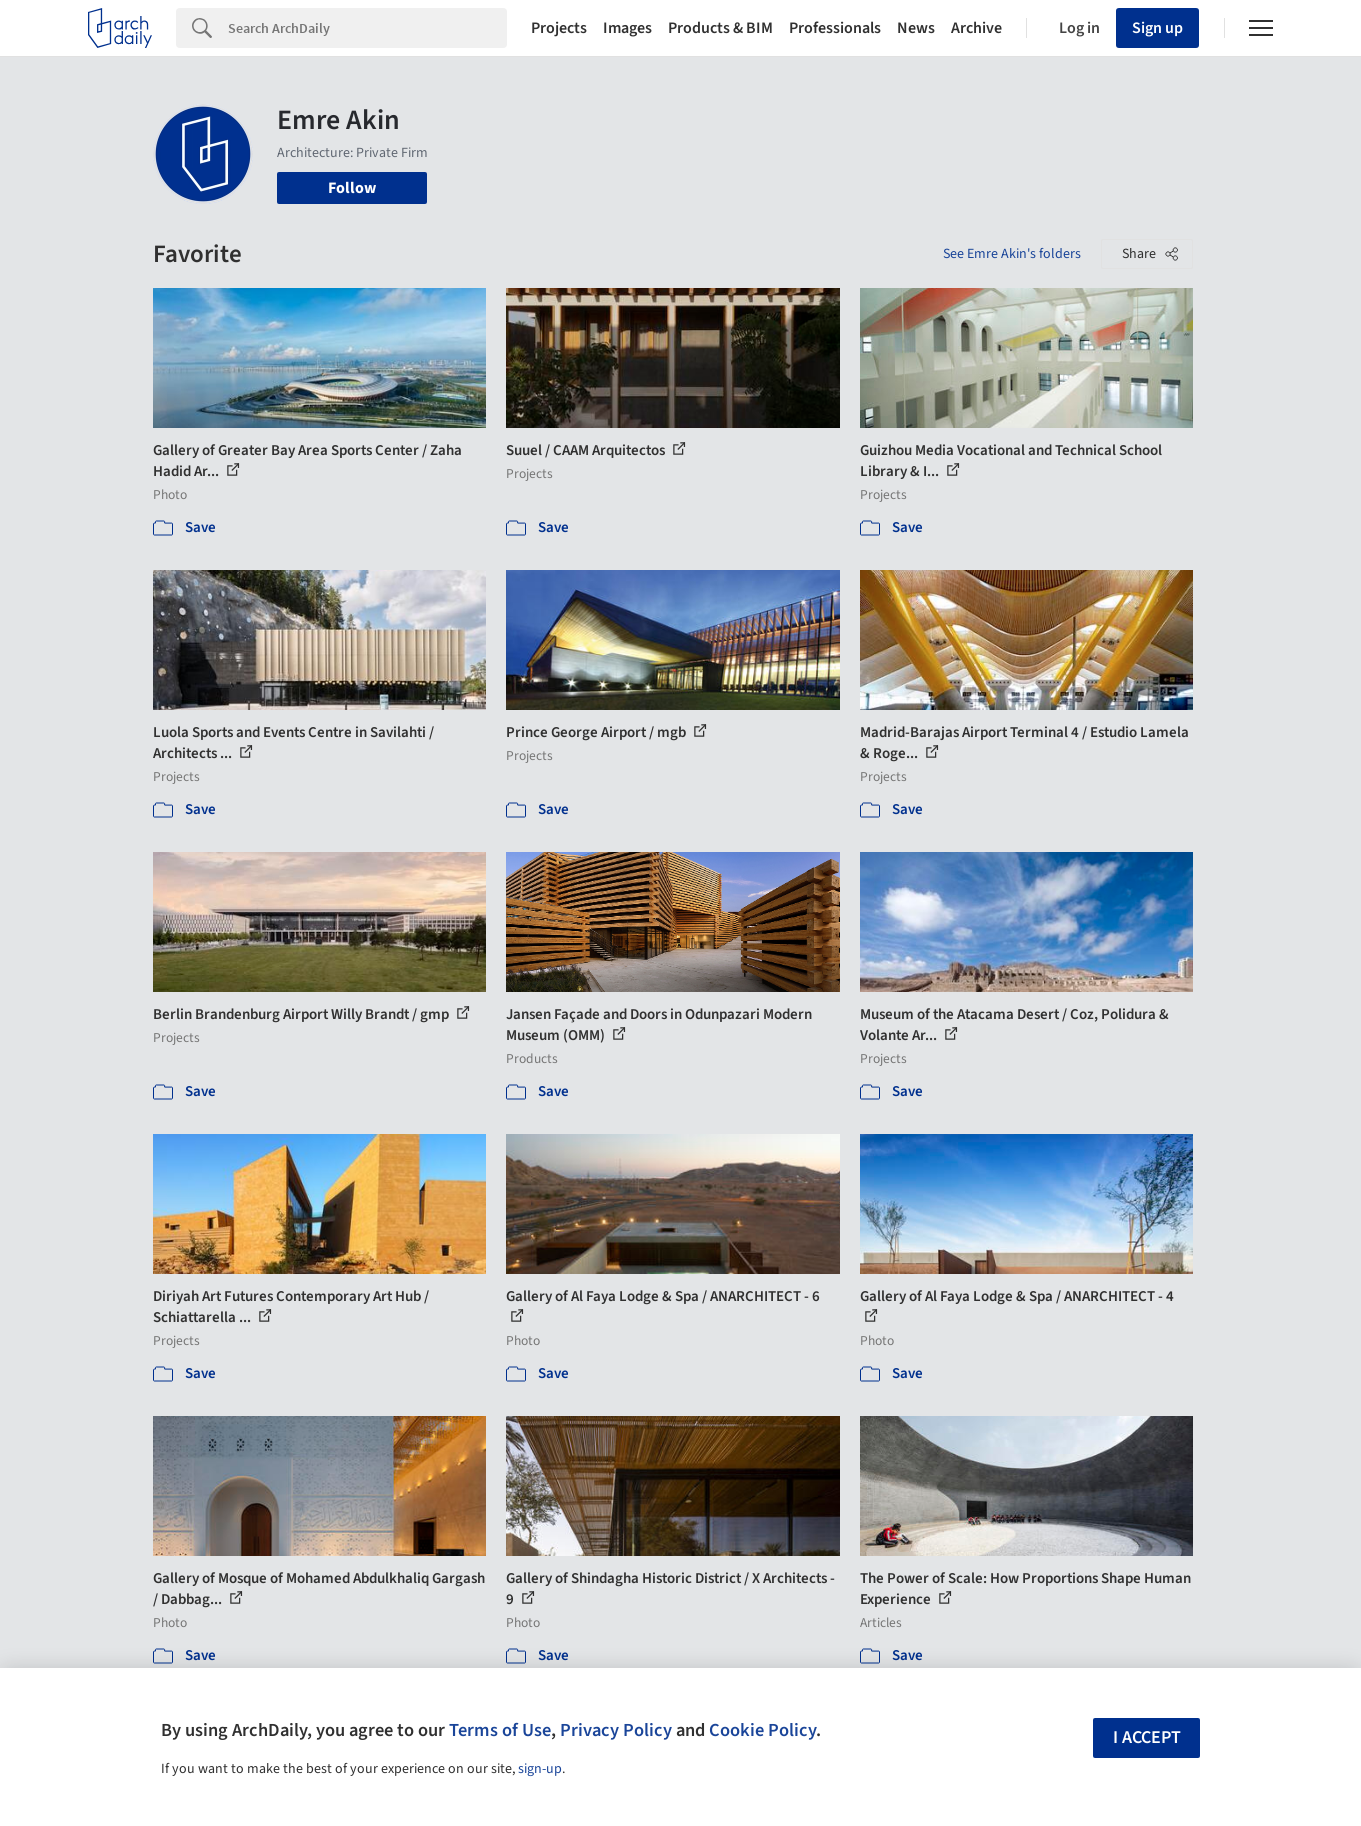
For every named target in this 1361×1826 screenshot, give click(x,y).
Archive (976, 28)
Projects (559, 28)
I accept (1147, 1737)
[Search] (367, 28)
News (916, 28)
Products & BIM (720, 28)
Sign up (1157, 28)
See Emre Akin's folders (1012, 254)
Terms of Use (500, 1730)
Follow (352, 188)
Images (627, 28)
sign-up (540, 1769)
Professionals (835, 28)
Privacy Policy (616, 1730)
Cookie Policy (762, 1730)
